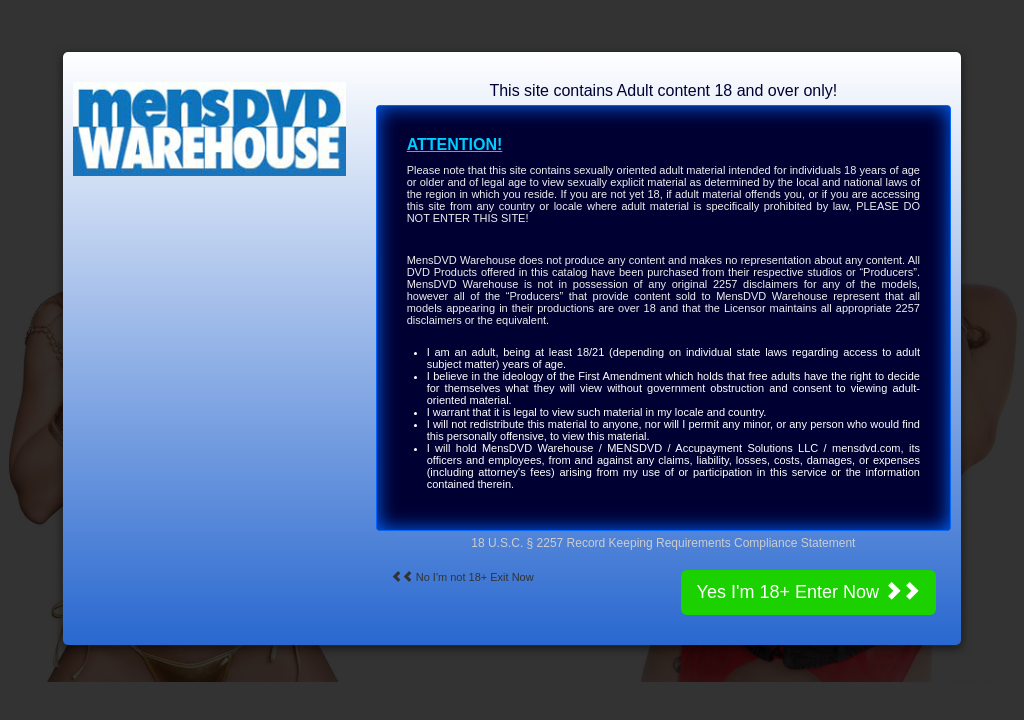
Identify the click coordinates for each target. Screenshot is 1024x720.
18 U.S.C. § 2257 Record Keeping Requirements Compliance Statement (663, 543)
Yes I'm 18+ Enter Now (808, 591)
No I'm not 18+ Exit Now (462, 577)
